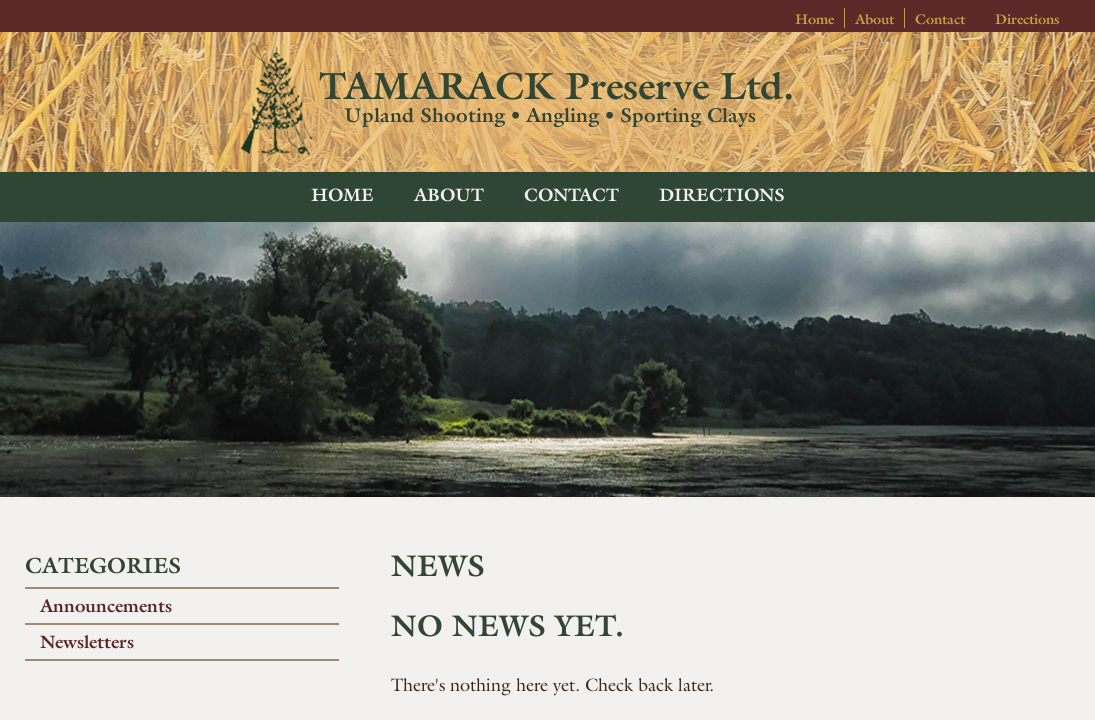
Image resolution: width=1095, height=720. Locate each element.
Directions (1027, 19)
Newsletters (87, 641)
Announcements (106, 605)
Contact (940, 19)
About (874, 19)
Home (814, 19)
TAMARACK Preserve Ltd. (556, 85)
